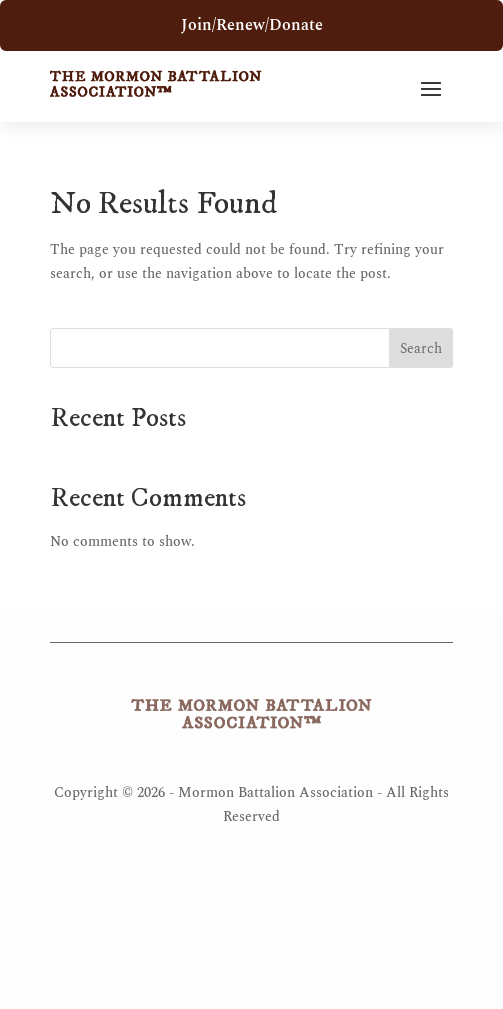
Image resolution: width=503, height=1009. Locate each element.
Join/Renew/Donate (252, 25)
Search (421, 348)
